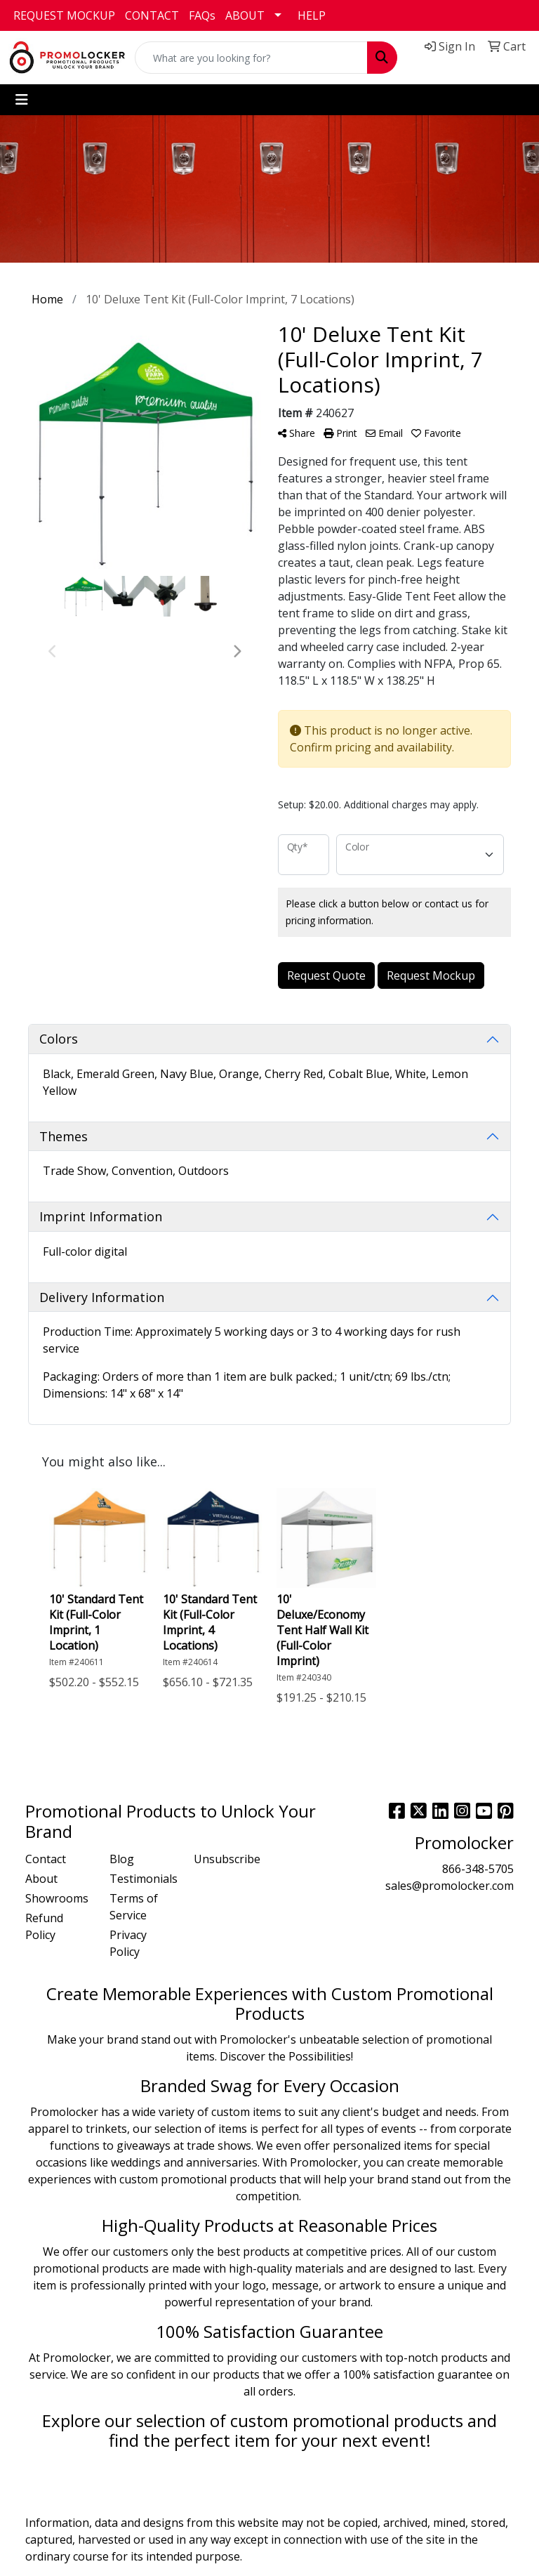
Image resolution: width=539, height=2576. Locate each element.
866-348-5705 (478, 1869)
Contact (45, 1859)
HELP (312, 15)
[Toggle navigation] (21, 100)
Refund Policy (44, 1926)
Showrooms (56, 1898)
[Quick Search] (251, 57)
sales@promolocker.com (449, 1885)
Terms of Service (133, 1907)
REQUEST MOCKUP (64, 15)
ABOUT (245, 15)
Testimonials (143, 1878)
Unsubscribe (227, 1859)
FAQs (202, 15)
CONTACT (152, 15)
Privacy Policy (128, 1943)
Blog (121, 1859)
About (41, 1878)
